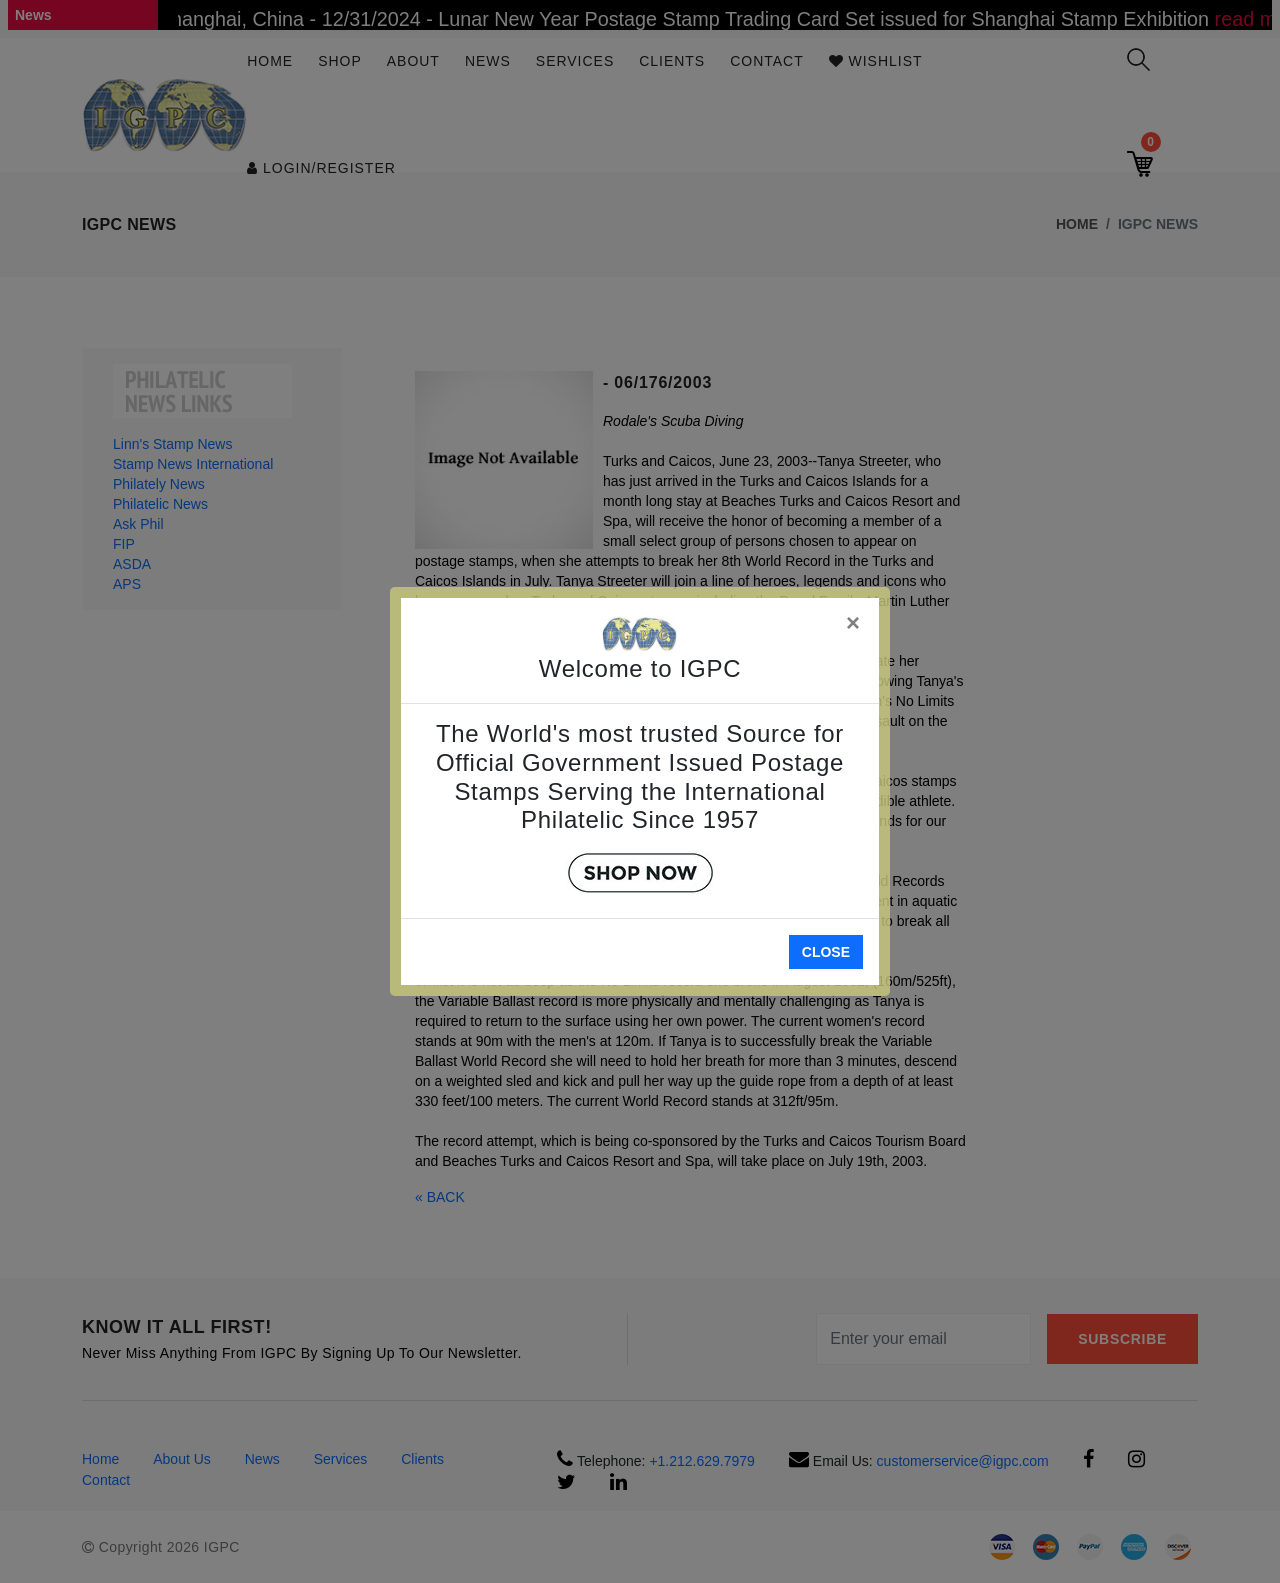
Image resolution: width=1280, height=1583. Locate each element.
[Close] (854, 619)
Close (826, 952)
